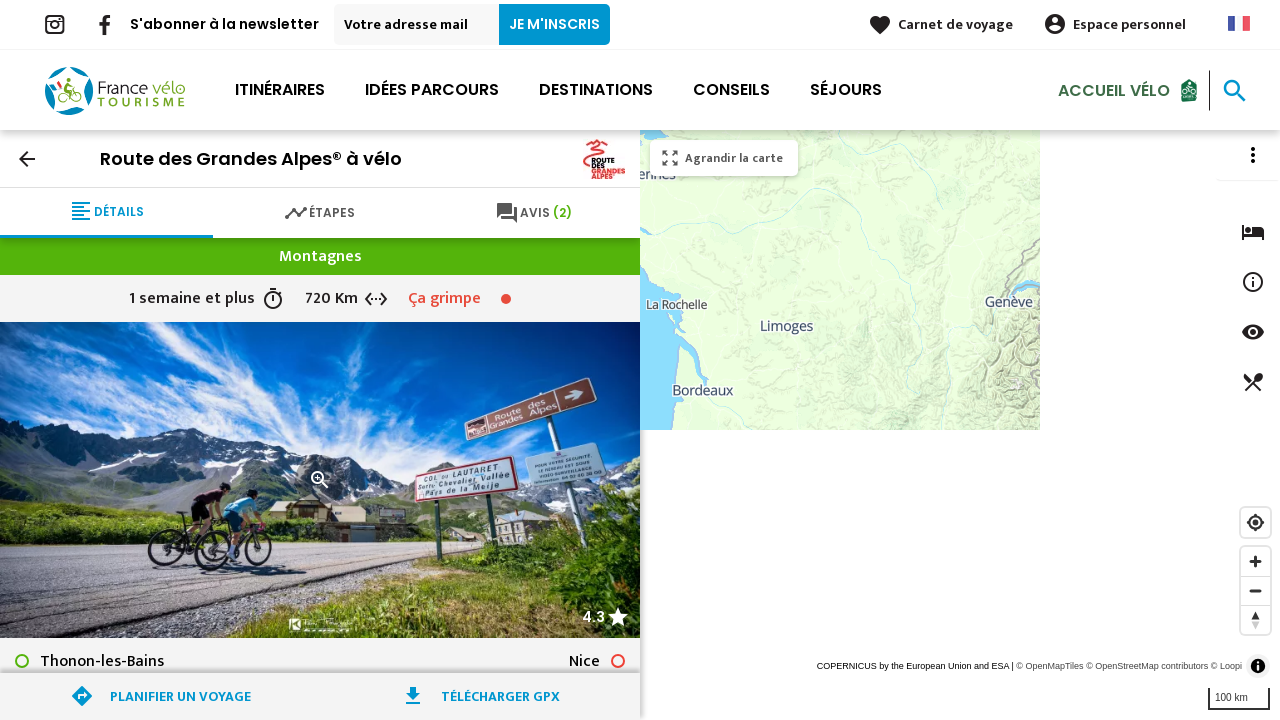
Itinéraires (280, 89)
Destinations (596, 89)
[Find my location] (1255, 522)
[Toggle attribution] (1258, 666)
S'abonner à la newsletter (224, 24)
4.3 (593, 617)
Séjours (846, 89)
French (1239, 23)
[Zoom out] (1255, 590)
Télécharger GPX (500, 696)
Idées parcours (432, 89)
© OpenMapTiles (1049, 666)
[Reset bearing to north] (1255, 619)
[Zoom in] (1255, 561)
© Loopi (1226, 666)
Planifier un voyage (180, 696)
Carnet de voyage (955, 24)
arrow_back (27, 159)
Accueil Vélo (1114, 89)
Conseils (731, 89)
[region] (960, 425)
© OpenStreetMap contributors (1147, 666)
